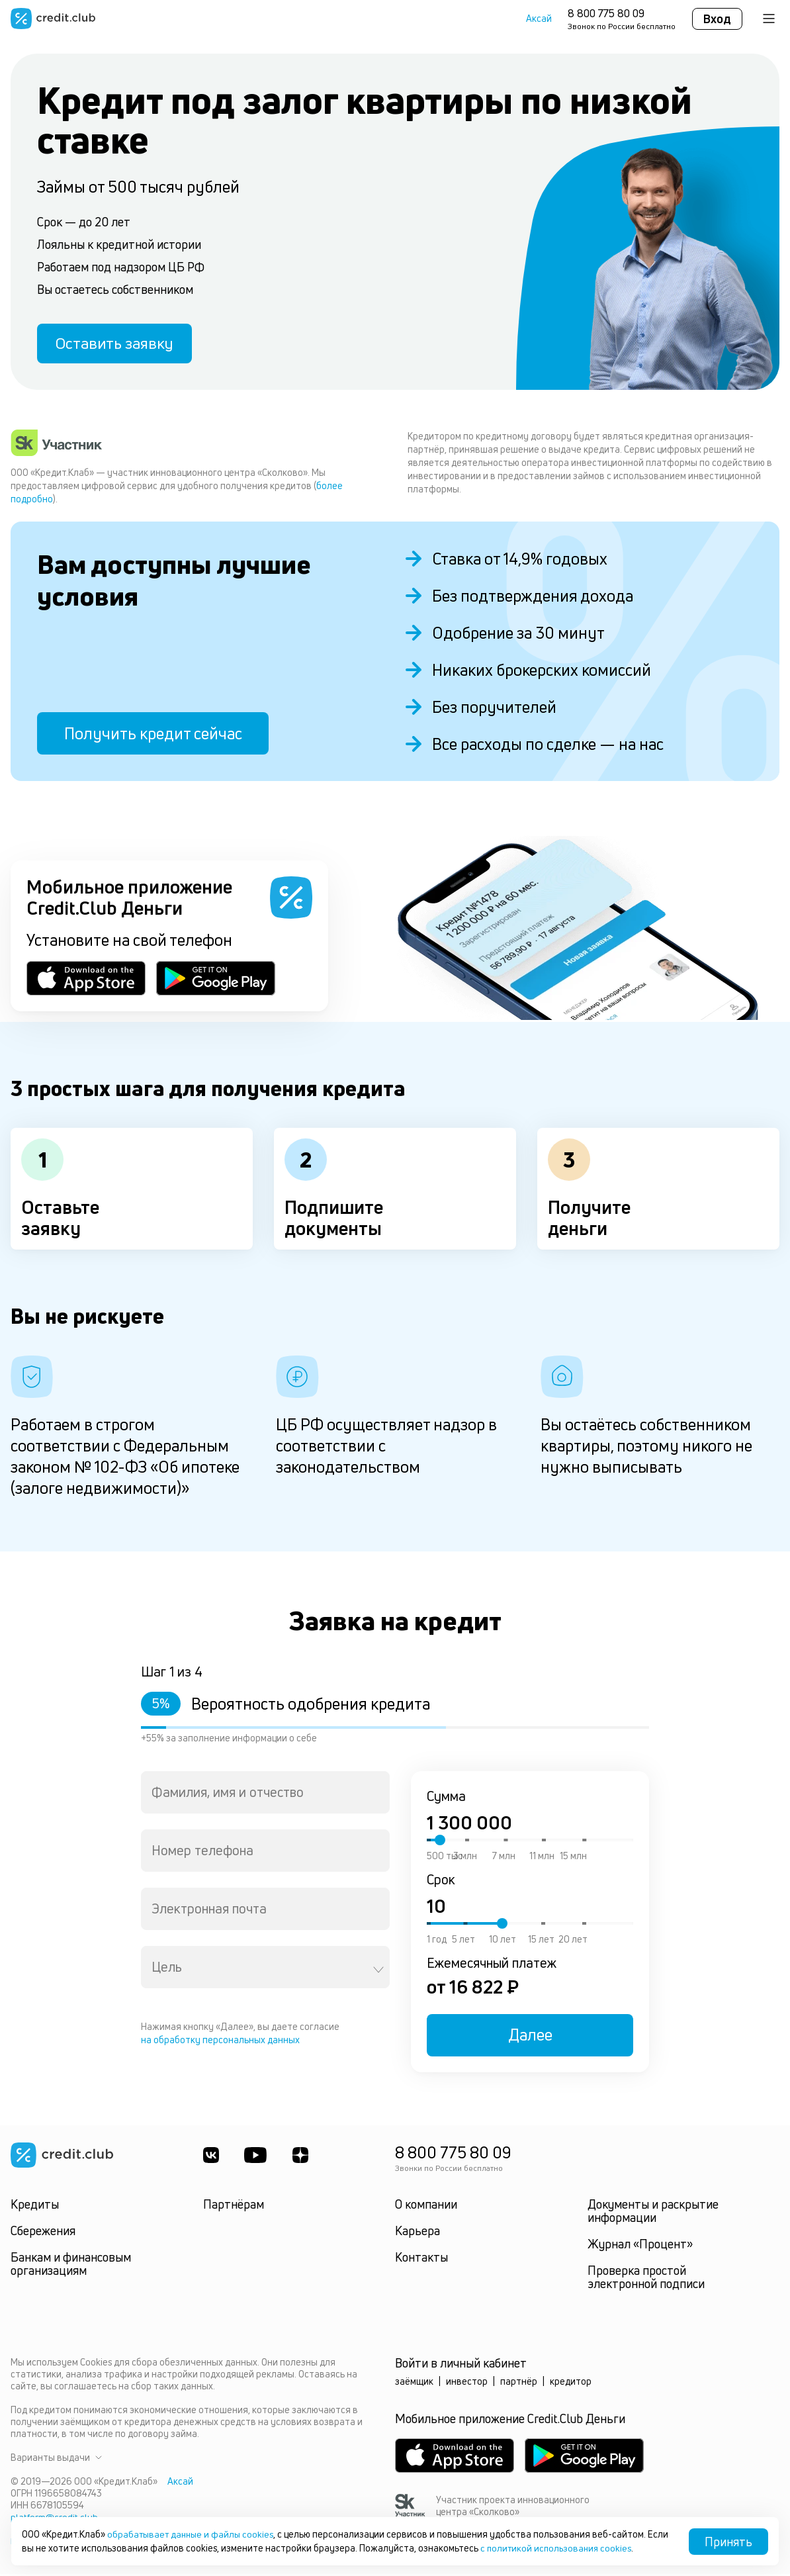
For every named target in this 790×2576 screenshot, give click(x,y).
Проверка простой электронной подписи (646, 2279)
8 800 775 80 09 (606, 13)
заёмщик (414, 2383)
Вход (717, 18)
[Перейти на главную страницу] (53, 18)
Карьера (417, 2233)
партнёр (518, 2383)
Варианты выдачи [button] (56, 2460)
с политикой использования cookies (580, 2548)
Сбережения (43, 2233)
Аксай (539, 18)
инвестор (467, 2383)
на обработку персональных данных (220, 2043)
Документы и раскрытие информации (653, 2213)
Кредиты (35, 2207)
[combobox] (265, 1795)
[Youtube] (256, 2158)
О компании (426, 2207)
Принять (728, 2542)
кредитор (571, 2383)
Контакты (421, 2260)
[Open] (378, 1972)
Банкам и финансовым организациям (71, 2266)
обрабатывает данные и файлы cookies (193, 2534)
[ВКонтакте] (211, 2158)
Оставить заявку (118, 344)
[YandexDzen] (302, 2158)
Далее (530, 2037)
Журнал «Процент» (640, 2246)
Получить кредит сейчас (153, 736)
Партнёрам (233, 2207)
